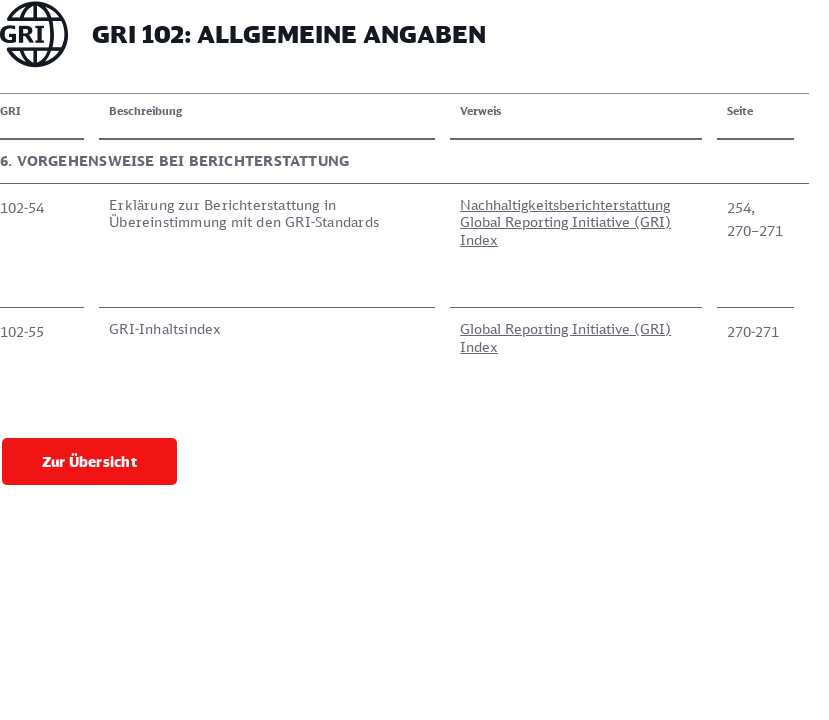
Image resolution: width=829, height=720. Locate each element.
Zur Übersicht (89, 461)
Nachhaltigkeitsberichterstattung (565, 204)
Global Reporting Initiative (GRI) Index (565, 230)
